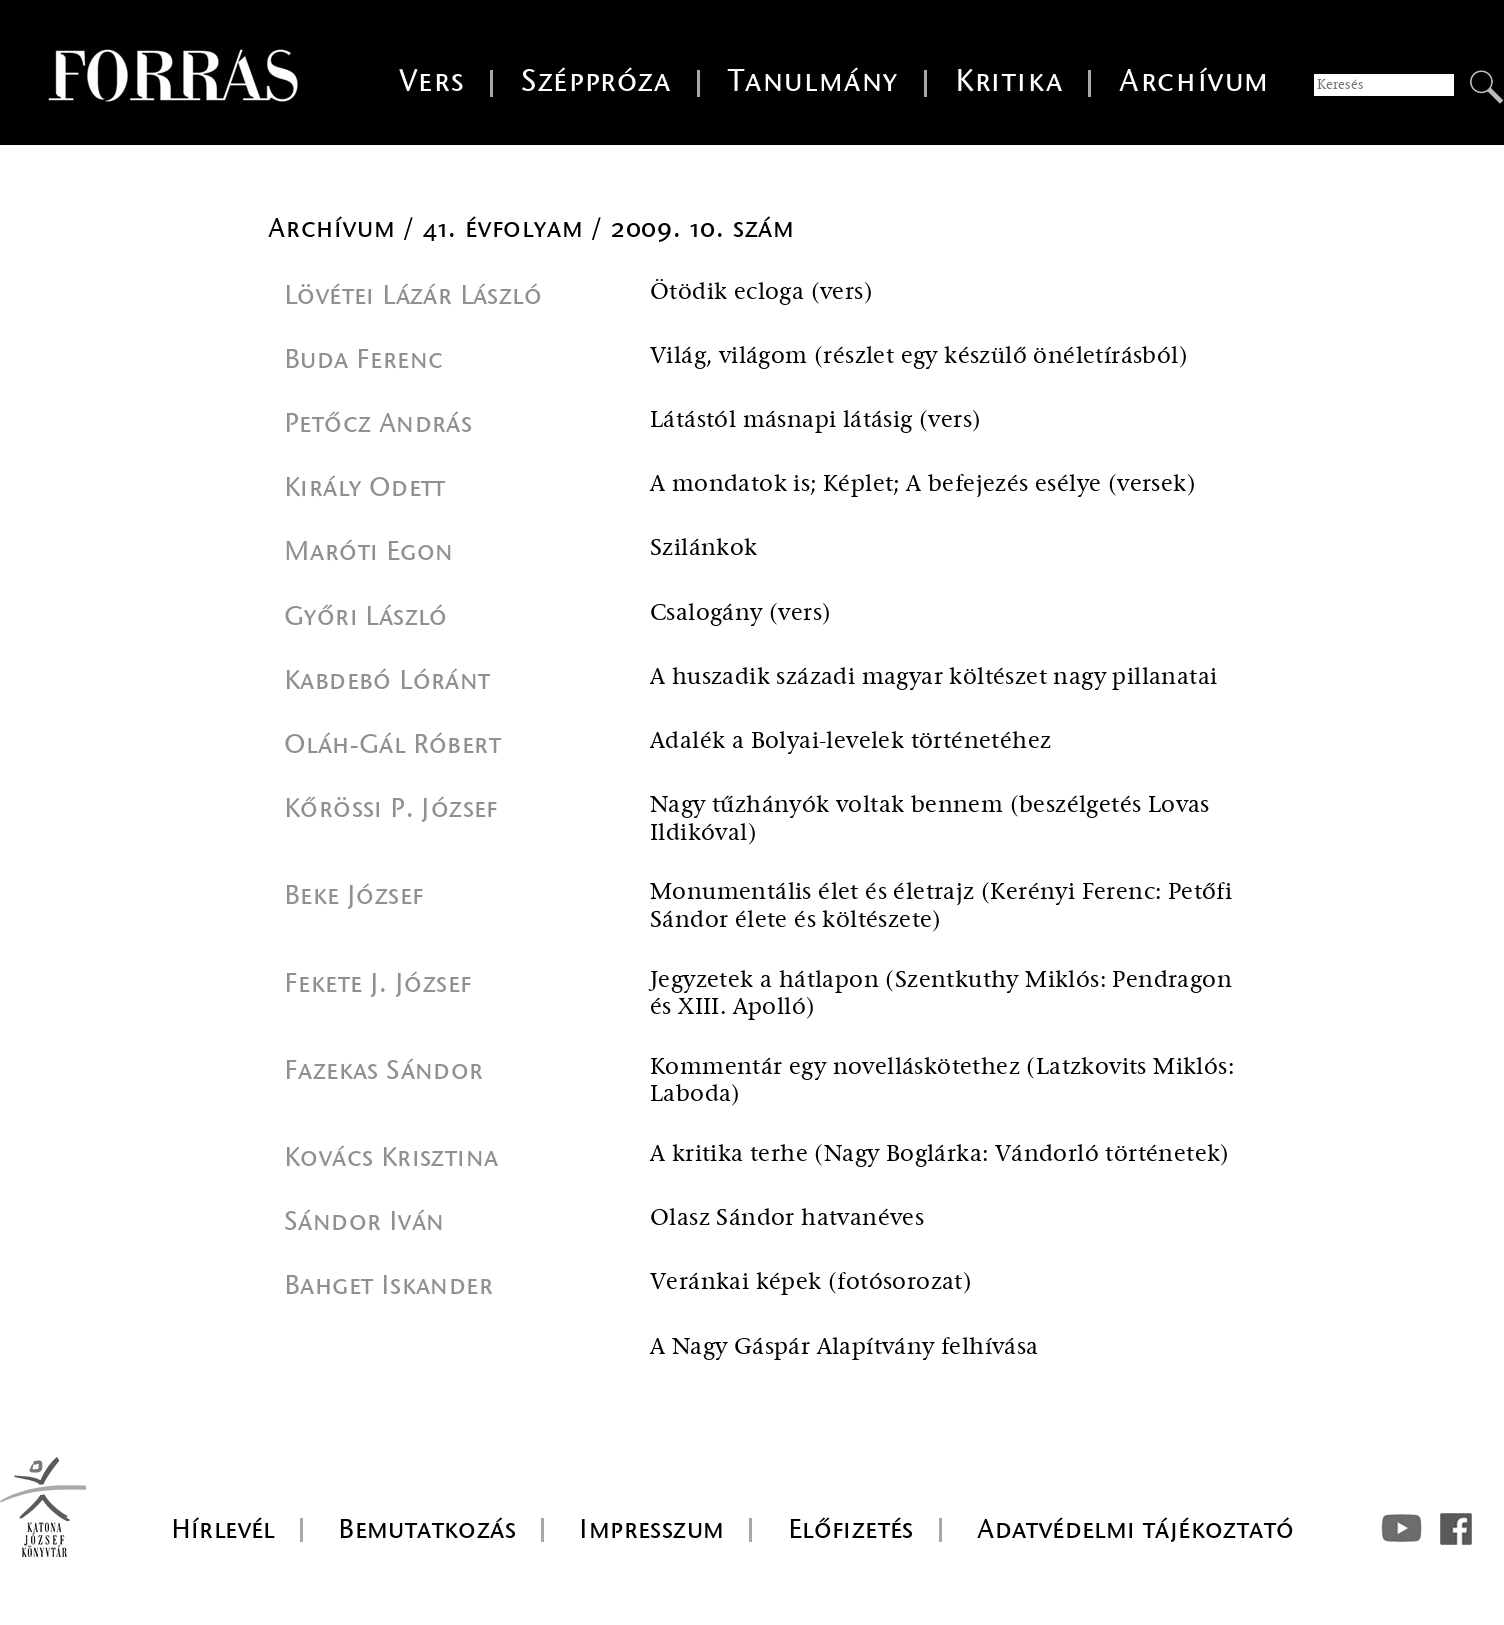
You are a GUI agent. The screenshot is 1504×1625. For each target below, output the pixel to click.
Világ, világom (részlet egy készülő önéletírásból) (919, 356)
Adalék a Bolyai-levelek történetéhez (850, 741)
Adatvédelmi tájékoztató (1135, 1529)
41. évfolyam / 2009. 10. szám (609, 228)
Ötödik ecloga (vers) (761, 292)
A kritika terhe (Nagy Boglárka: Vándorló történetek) (940, 1154)
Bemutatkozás (427, 1529)
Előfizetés (851, 1529)
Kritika (1009, 81)
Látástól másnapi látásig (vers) (815, 420)
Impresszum (651, 1529)
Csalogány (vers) (740, 613)
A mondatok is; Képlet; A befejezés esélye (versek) (923, 484)
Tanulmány (813, 81)
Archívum (1194, 81)
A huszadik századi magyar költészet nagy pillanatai (933, 677)
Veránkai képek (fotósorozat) (811, 1282)
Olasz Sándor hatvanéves (787, 1218)
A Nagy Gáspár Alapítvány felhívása (844, 1347)
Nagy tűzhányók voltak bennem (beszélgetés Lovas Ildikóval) (930, 819)
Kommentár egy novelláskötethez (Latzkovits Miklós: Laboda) (942, 1081)
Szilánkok (704, 548)
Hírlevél (223, 1529)
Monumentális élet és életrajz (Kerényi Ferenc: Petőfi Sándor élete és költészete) (941, 906)
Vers (432, 81)
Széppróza (596, 81)
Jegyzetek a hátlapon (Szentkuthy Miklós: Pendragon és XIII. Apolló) (941, 994)
